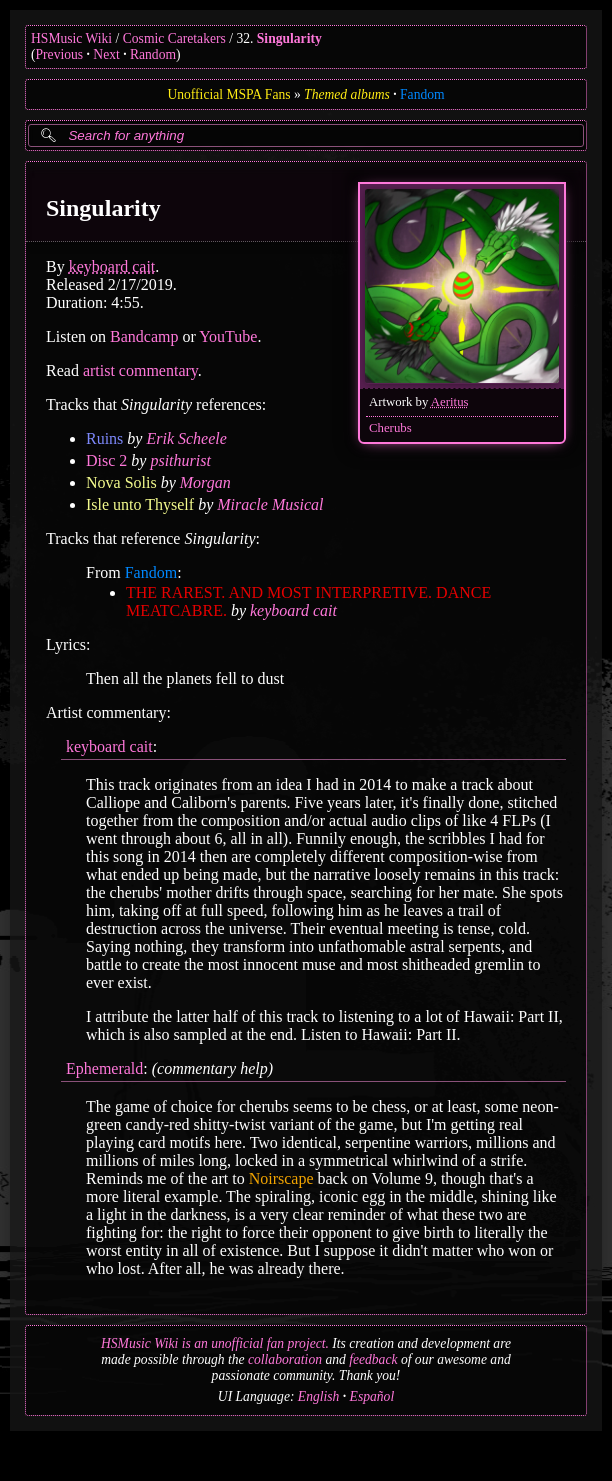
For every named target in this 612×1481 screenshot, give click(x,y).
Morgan (205, 482)
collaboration (285, 1359)
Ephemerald (104, 1068)
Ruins (104, 438)
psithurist (180, 460)
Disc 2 (106, 460)
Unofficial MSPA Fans (228, 94)
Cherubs (390, 428)
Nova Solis (121, 482)
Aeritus (450, 402)
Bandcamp (144, 336)
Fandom (422, 94)
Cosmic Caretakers (174, 38)
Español (372, 1396)
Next (106, 54)
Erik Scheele (186, 438)
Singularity (289, 38)
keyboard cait (112, 266)
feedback (373, 1359)
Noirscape (281, 1178)
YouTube (228, 336)
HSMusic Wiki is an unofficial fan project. (215, 1343)
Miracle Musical (270, 504)
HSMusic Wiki (71, 38)
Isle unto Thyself (140, 504)
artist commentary (140, 370)
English (319, 1396)
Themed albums (347, 94)
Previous (60, 54)
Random (153, 54)
